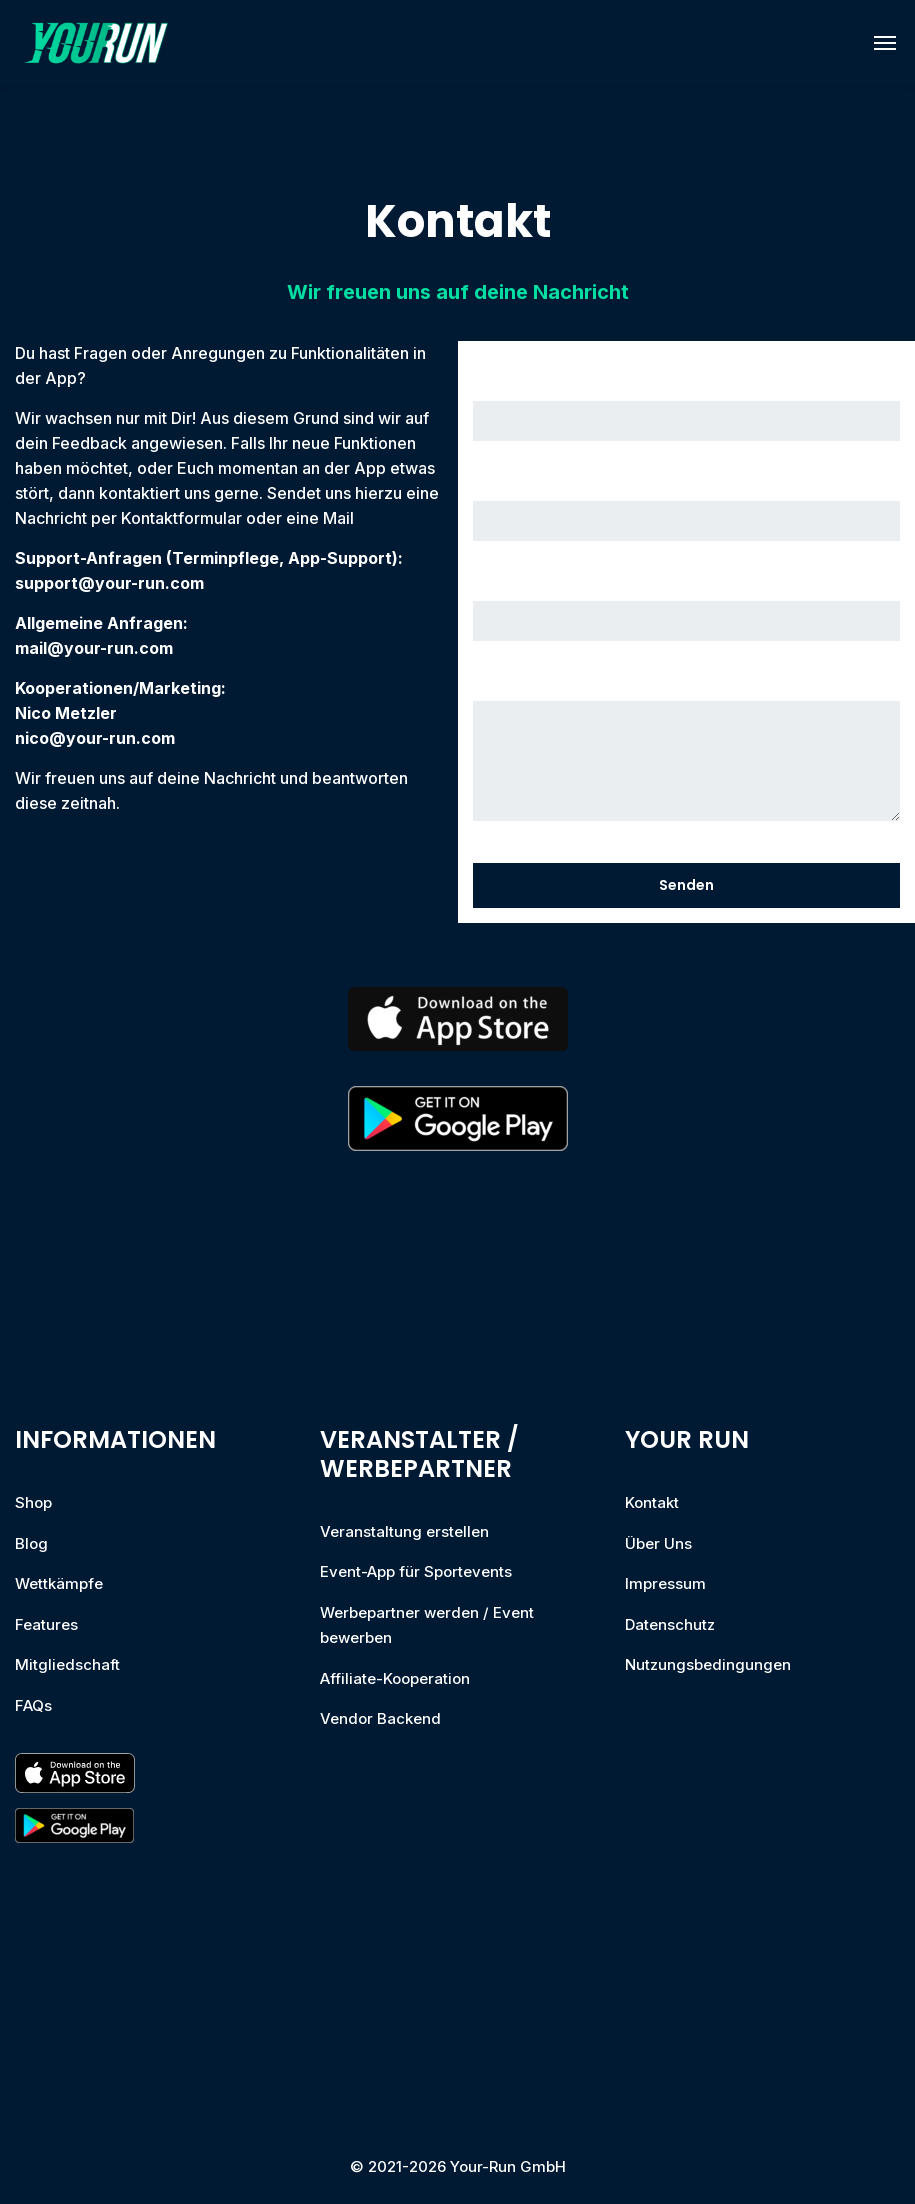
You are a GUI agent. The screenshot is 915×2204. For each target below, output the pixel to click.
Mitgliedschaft (67, 1664)
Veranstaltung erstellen (404, 1531)
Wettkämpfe (59, 1583)
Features (46, 1624)
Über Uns (658, 1543)
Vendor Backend (380, 1718)
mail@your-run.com (94, 648)
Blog (31, 1543)
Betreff (687, 609)
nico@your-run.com (95, 738)
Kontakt (652, 1502)
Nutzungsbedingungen (708, 1664)
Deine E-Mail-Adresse (687, 509)
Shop (33, 1502)
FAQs (33, 1705)
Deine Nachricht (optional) (687, 753)
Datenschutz (670, 1624)
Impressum (665, 1583)
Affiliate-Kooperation (395, 1678)
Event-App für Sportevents (416, 1571)
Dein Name (687, 409)
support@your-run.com (109, 583)
